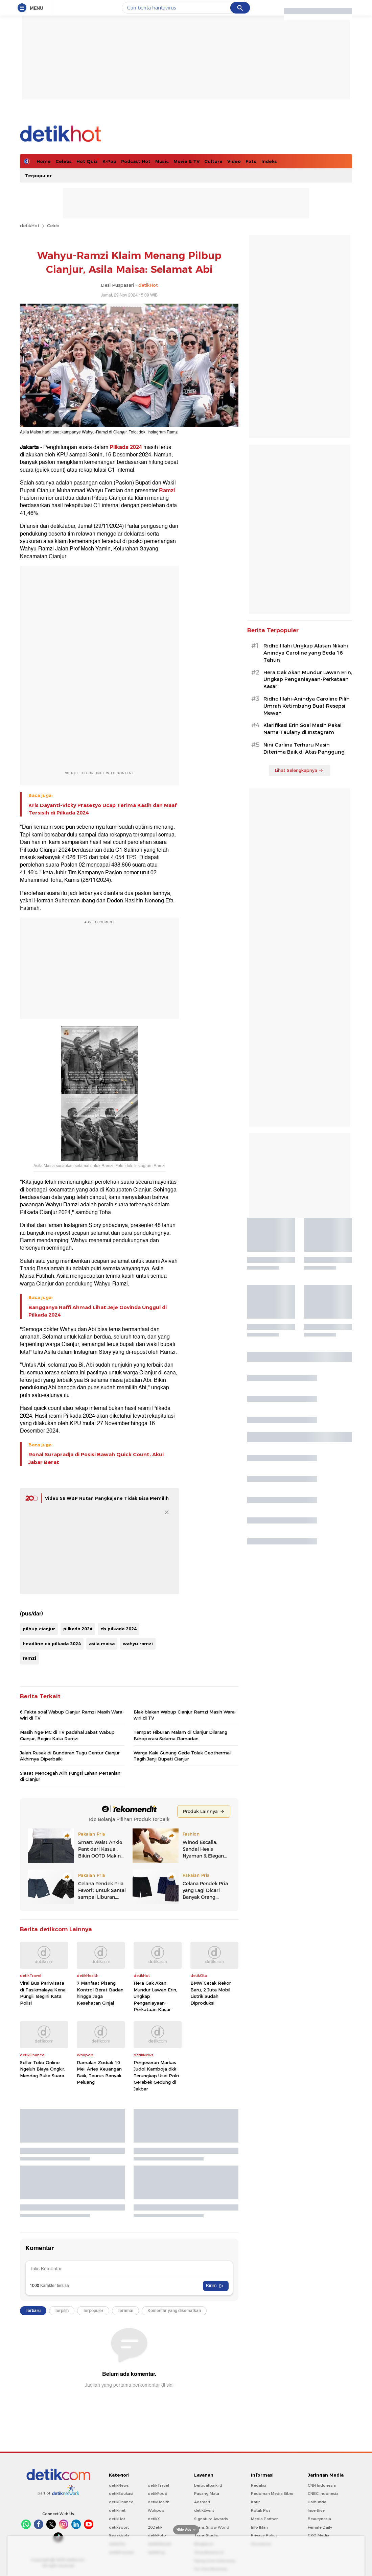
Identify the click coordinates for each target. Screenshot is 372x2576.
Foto (251, 161)
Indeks (269, 161)
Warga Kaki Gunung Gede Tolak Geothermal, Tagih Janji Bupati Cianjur (183, 1756)
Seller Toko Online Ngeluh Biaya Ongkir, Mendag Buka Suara (42, 2069)
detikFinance (121, 2502)
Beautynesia (319, 2518)
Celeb (53, 225)
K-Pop (109, 161)
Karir (255, 2502)
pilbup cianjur (39, 1628)
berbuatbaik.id (208, 2485)
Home (44, 161)
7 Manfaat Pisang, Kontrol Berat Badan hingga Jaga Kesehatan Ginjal (100, 1993)
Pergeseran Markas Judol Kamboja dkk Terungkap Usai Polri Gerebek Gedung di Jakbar (156, 2075)
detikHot (30, 225)
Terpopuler (38, 175)
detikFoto (157, 2535)
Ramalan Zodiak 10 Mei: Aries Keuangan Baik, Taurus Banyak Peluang (99, 2072)
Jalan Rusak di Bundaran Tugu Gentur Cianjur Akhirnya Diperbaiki (70, 1756)
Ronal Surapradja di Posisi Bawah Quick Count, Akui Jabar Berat (96, 1458)
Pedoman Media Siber (272, 2493)
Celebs (63, 161)
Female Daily (320, 2527)
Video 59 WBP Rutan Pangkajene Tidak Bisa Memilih (107, 1498)
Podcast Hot (135, 161)
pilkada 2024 (77, 1628)
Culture (213, 161)
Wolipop (156, 2510)
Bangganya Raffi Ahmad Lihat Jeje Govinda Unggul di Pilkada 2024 (97, 1311)
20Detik (155, 2527)
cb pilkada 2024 (118, 1628)
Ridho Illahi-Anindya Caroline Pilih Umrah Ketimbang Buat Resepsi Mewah (306, 706)
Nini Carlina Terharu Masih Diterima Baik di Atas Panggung (304, 748)
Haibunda (317, 2502)
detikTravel (158, 2485)
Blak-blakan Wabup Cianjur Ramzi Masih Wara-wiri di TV (185, 1715)
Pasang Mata (206, 2493)
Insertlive (316, 2510)
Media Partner (264, 2518)
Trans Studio (206, 2535)
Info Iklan (259, 2527)
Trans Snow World (211, 2527)
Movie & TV (186, 161)
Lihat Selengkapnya (299, 770)
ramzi (29, 1658)
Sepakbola (119, 2535)
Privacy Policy (264, 2535)
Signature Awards (211, 2518)
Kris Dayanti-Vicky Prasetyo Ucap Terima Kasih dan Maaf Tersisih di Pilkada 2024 (102, 809)
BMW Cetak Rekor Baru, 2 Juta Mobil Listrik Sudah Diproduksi (210, 1993)
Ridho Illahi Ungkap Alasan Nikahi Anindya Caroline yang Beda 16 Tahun (305, 653)
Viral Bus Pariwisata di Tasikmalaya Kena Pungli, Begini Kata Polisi (43, 1993)
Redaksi (258, 2485)
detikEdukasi (121, 2493)
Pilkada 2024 (126, 447)
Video (234, 161)
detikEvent (204, 2510)
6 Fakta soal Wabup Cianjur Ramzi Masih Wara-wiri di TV (72, 1715)
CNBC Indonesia (323, 2493)
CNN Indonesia (322, 2485)
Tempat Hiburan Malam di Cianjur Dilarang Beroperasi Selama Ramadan (180, 1735)
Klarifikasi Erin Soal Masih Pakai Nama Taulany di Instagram (302, 728)
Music (162, 161)
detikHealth (158, 2502)
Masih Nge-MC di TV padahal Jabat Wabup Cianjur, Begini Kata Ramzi (67, 1735)
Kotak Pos (261, 2510)
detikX (154, 2518)
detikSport (119, 2527)
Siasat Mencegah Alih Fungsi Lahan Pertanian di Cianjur (70, 1776)
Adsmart (202, 2502)
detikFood (157, 2493)
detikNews (119, 2485)
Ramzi (167, 490)
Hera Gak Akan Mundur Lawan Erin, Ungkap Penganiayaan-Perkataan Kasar (155, 1996)
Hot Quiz (87, 161)
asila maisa (102, 1643)
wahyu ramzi (138, 1643)
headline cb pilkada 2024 (52, 1643)
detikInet (117, 2510)
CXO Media (318, 2535)
